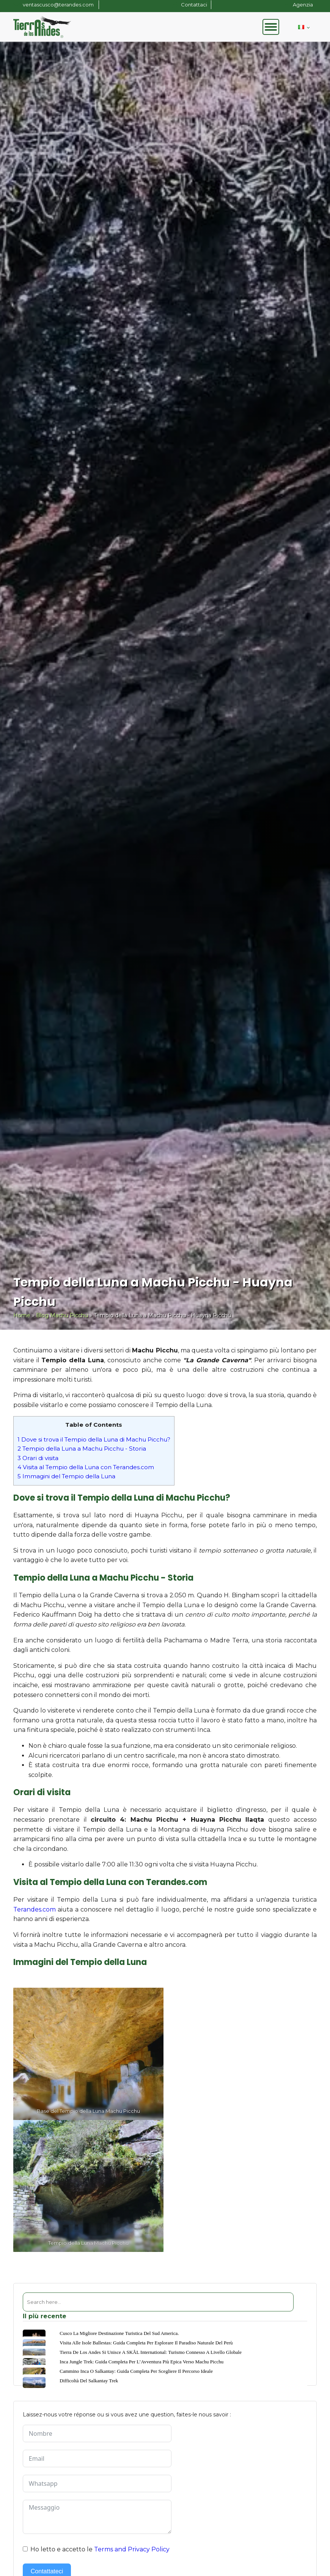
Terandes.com (34, 1909)
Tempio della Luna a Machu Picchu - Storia (81, 1448)
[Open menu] (270, 26)
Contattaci (194, 5)
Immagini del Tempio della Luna (66, 1476)
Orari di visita (37, 1458)
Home (21, 1315)
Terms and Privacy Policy (132, 2549)
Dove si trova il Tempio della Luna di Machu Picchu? (93, 1439)
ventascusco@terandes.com (59, 5)
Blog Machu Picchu (62, 1315)
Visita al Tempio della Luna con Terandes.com (85, 1467)
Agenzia (303, 5)
